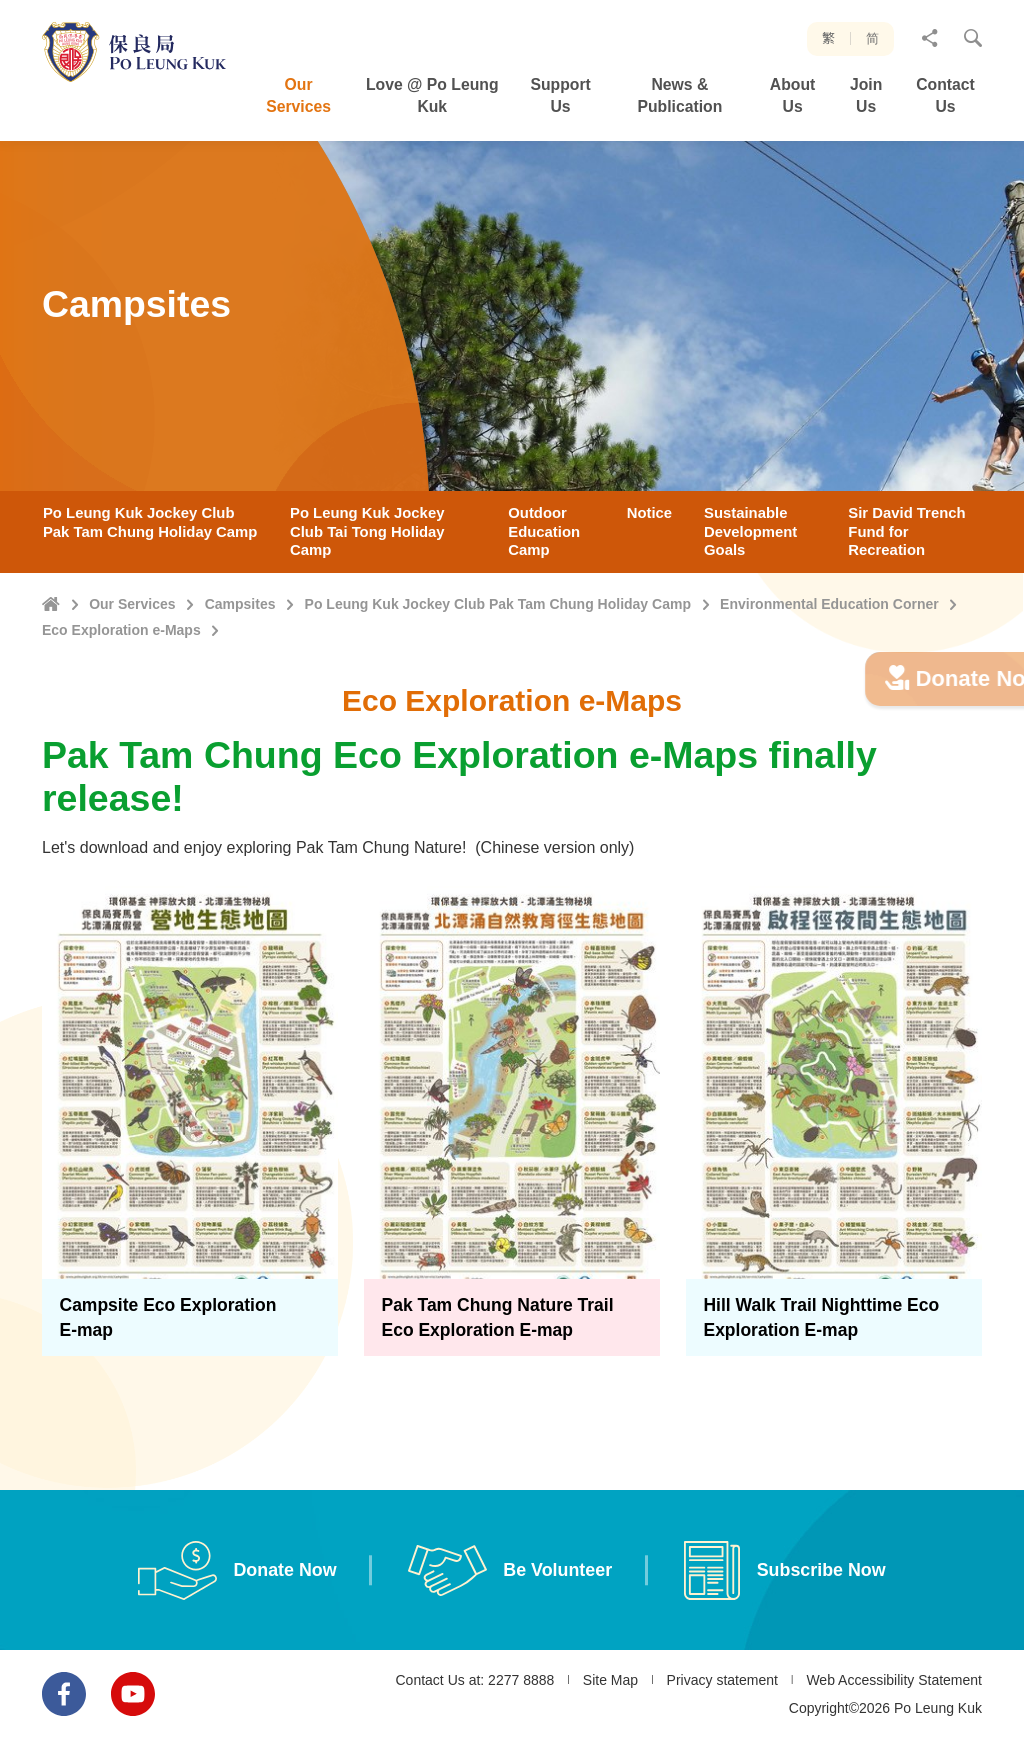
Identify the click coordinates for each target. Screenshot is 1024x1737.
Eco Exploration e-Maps (121, 630)
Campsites (240, 604)
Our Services (132, 604)
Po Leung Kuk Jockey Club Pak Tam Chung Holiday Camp (498, 604)
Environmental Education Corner (829, 604)
